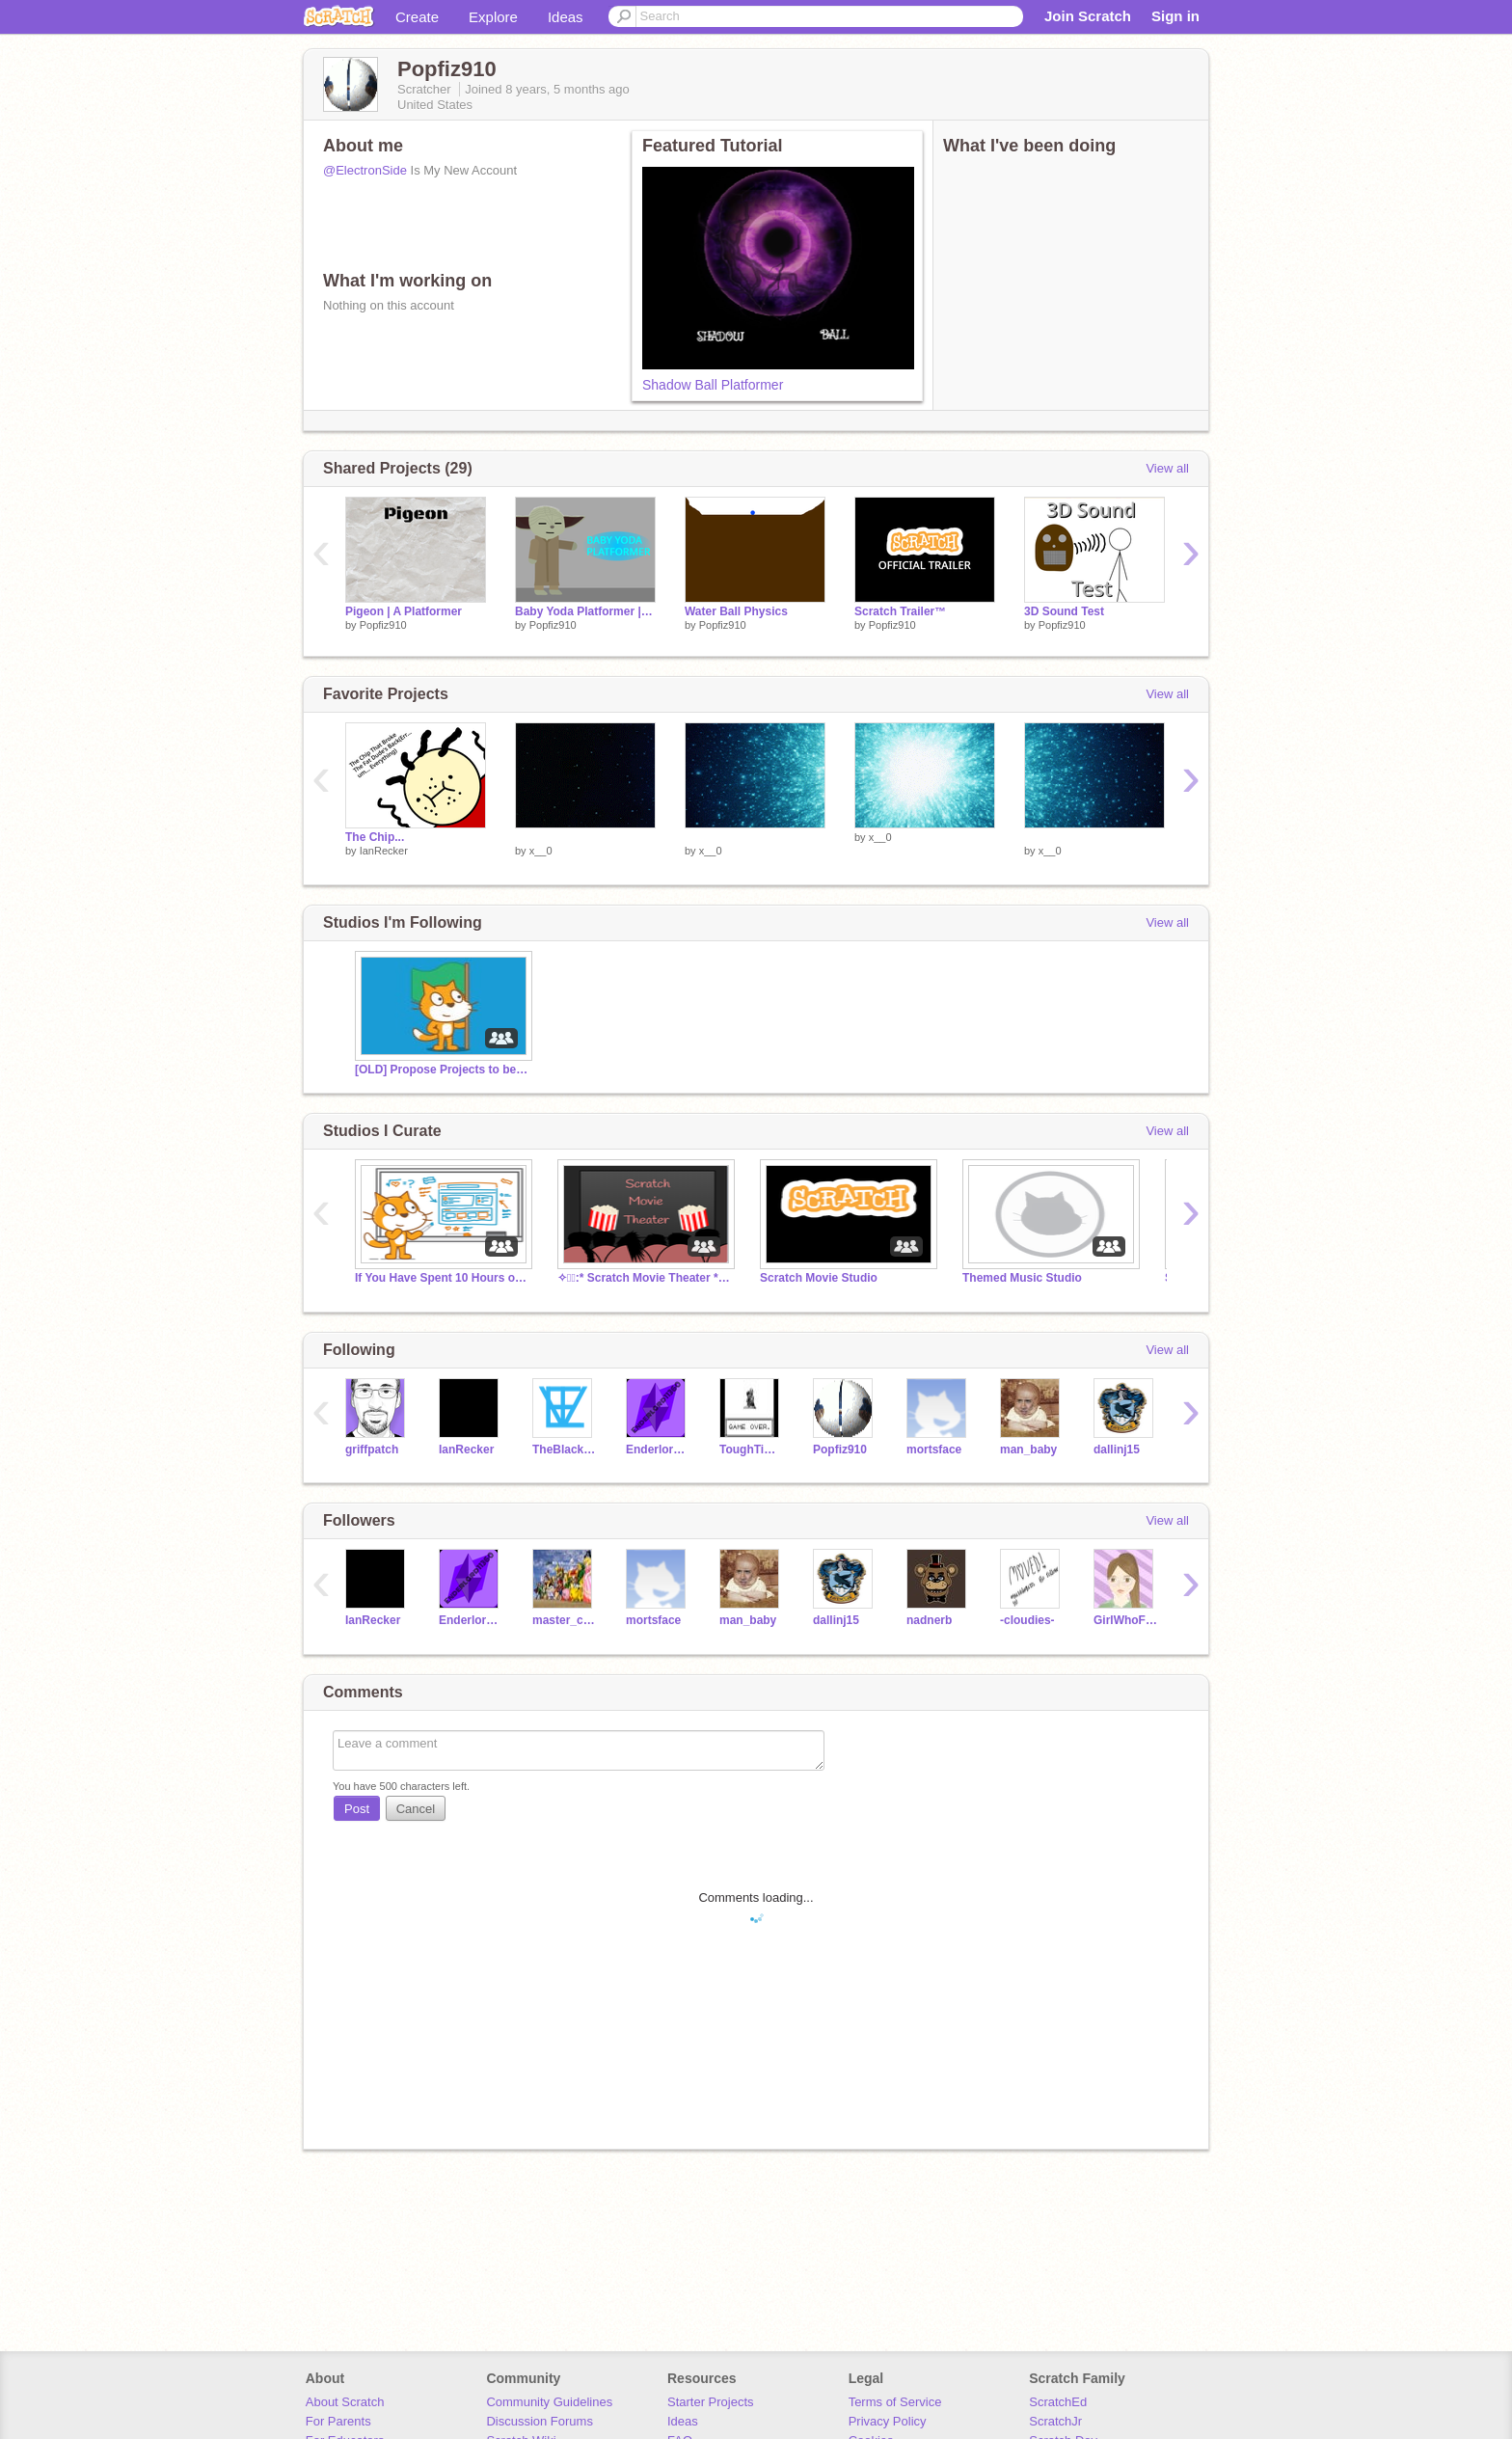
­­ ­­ (1025, 837)
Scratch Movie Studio (819, 1278)
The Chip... (374, 837)
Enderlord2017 (658, 1449)
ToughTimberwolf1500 (751, 1449)
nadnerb (929, 1620)
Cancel (415, 1809)
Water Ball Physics (736, 611)
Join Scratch (1087, 16)
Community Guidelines (549, 2402)
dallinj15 (1117, 1449)
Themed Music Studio (1022, 1278)
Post (356, 1809)
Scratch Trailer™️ (900, 611)
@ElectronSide (365, 170)
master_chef (564, 1620)
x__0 (541, 850)
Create (417, 17)
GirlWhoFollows (1126, 1620)
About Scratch (345, 2402)
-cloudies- (1027, 1620)
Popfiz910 (383, 625)
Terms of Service (895, 2402)
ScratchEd (1058, 2402)
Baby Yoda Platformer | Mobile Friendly (585, 611)
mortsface (933, 1449)
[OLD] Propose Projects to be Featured (441, 1069)
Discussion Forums (539, 2421)
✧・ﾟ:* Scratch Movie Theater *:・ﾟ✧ (644, 1278)
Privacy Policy (888, 2421)
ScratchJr (1055, 2421)
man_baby (1028, 1449)
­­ (585, 837)
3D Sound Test (1064, 611)
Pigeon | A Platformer (403, 611)
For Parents (338, 2421)
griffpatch (371, 1449)
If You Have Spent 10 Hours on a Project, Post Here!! (441, 1278)
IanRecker (384, 850)
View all (1167, 468)
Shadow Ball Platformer (712, 385)
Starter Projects (710, 2402)
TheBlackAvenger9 (564, 1449)
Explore (493, 17)
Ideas (565, 17)
